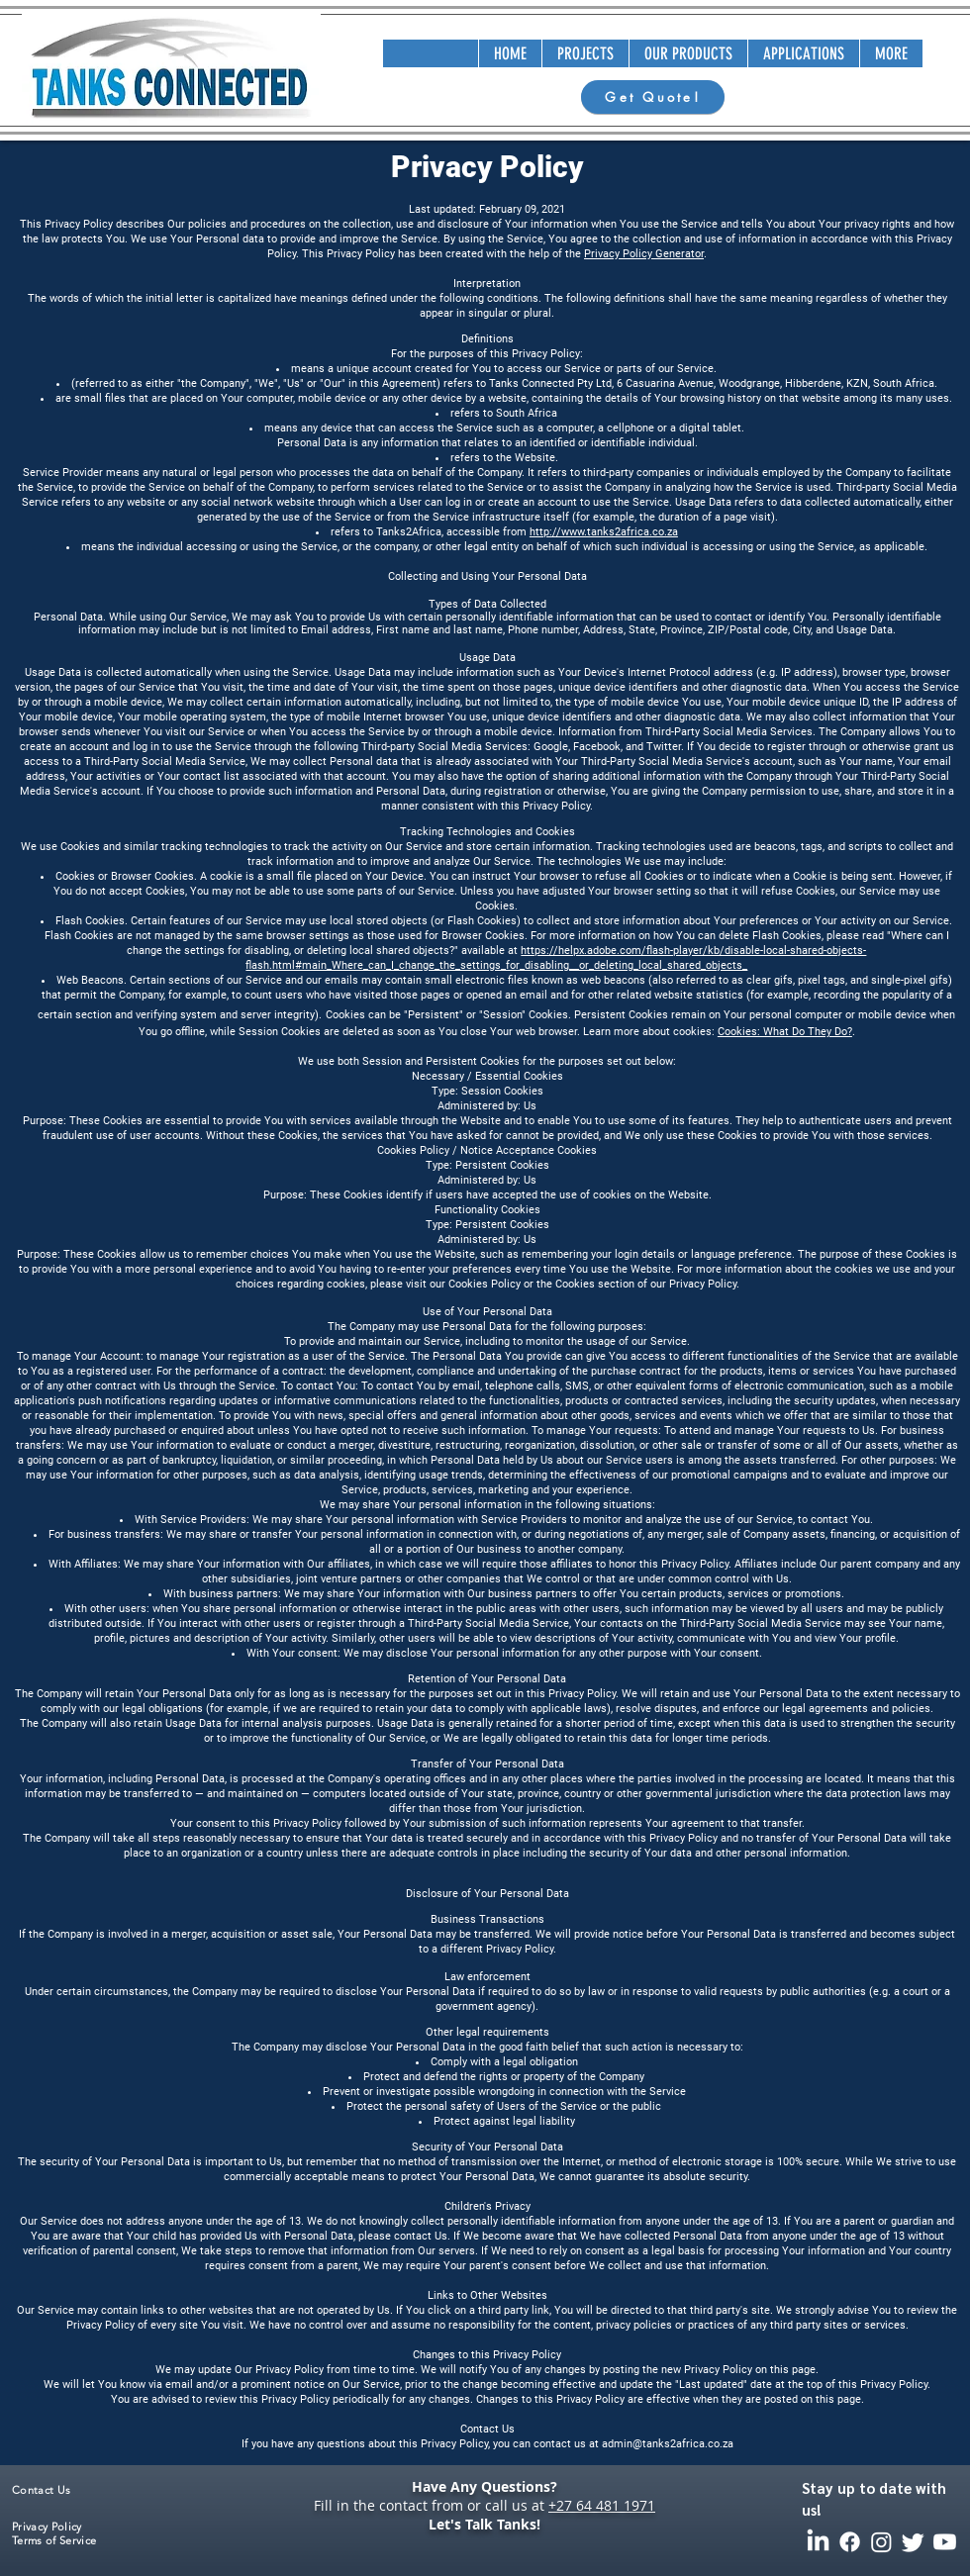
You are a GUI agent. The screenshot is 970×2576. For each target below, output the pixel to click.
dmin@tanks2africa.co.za (670, 2443)
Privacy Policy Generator (644, 253)
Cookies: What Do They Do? (785, 1031)
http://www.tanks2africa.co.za (604, 531)
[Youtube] (944, 2541)
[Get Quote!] (653, 97)
